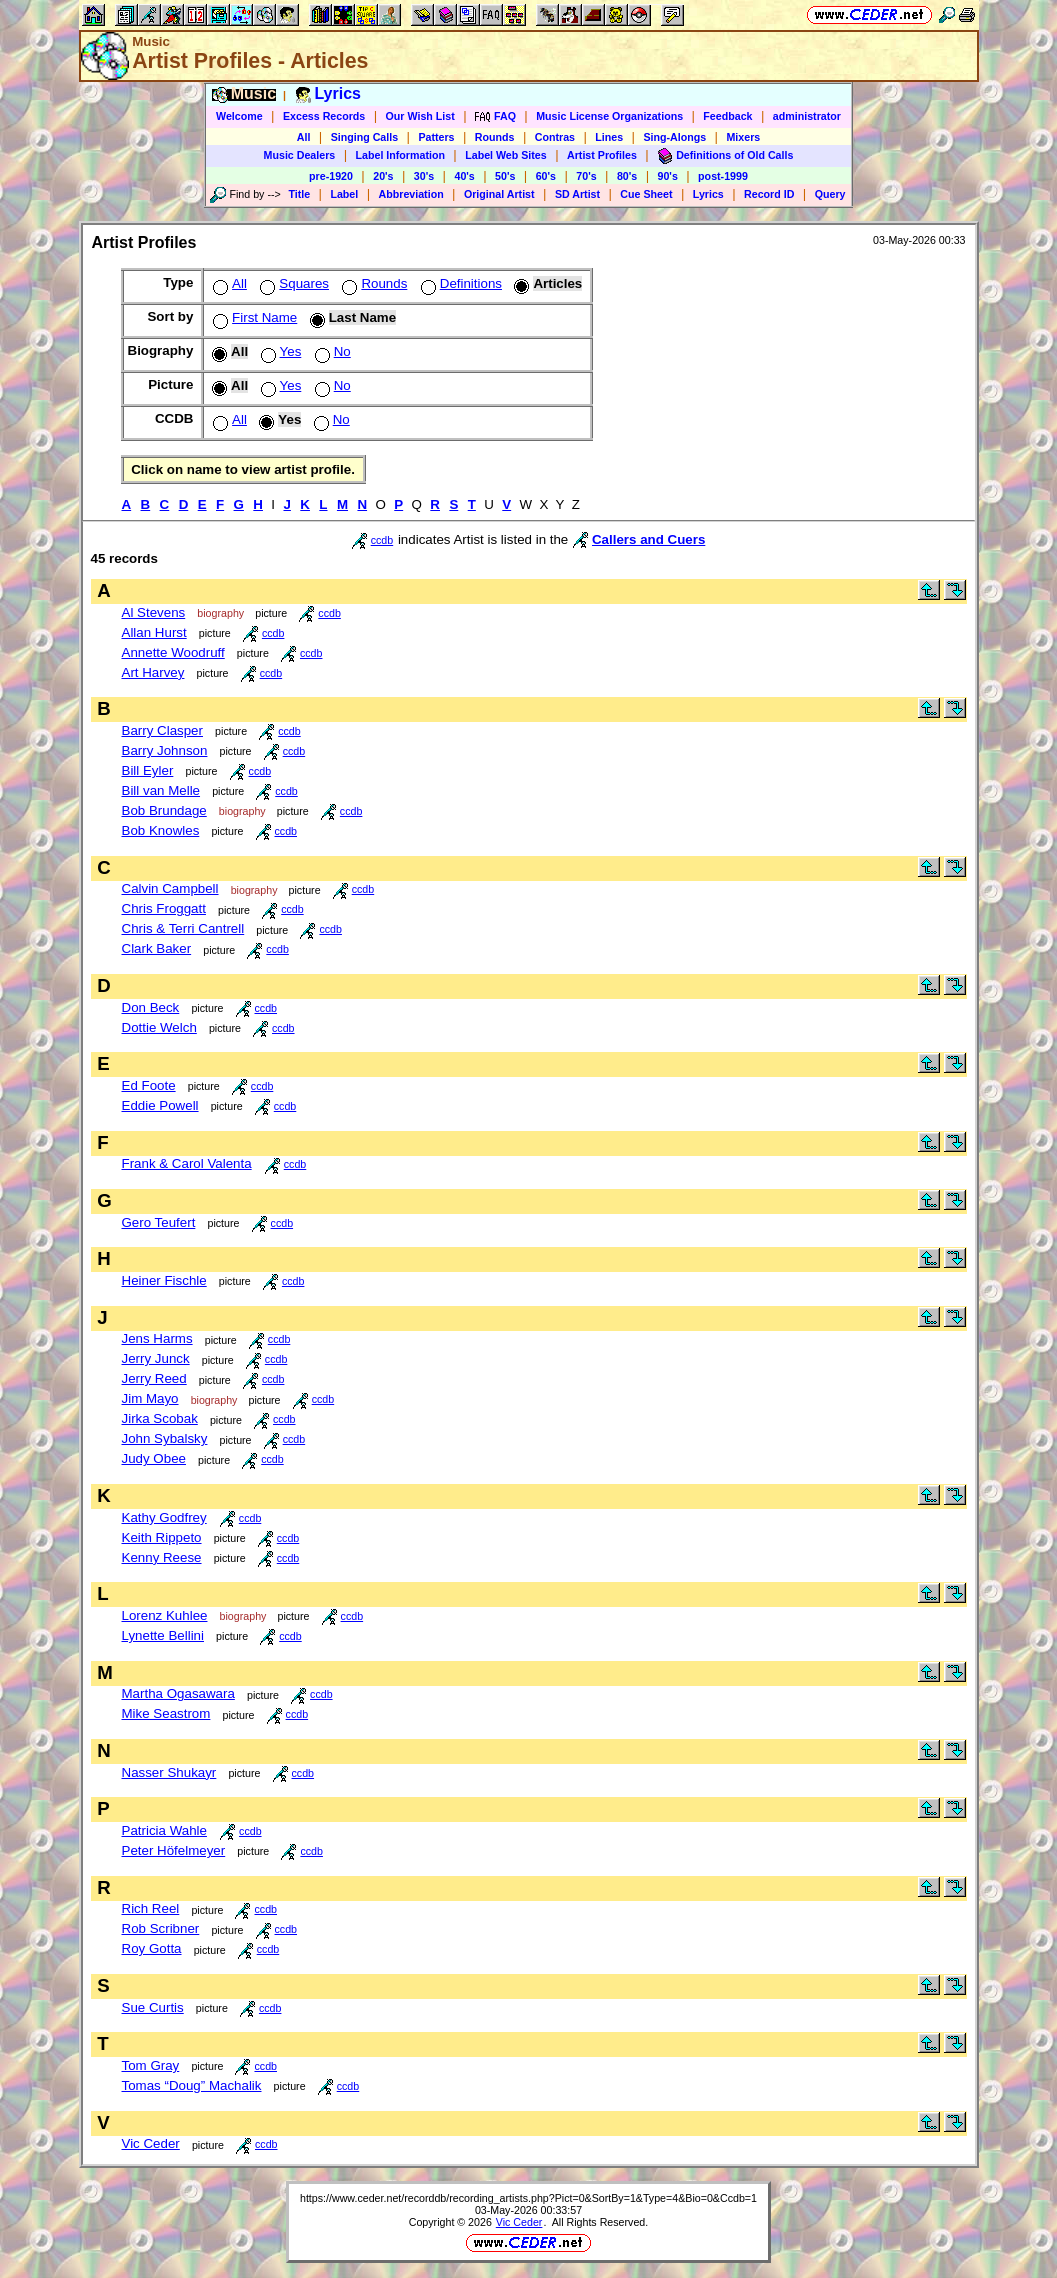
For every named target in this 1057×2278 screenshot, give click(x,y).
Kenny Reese (162, 1557)
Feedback (727, 116)
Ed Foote (149, 1085)
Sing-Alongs (674, 137)
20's (383, 176)
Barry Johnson (165, 750)
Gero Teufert (159, 1222)
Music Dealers (300, 155)
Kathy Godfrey (164, 1517)
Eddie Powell (160, 1105)
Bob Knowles (161, 830)
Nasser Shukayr (169, 1772)
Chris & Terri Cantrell (183, 928)
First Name (253, 317)
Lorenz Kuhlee (165, 1615)
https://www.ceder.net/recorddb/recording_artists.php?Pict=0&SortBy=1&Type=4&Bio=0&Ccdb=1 (528, 2198)
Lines (609, 137)
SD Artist (577, 194)
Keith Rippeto (162, 1537)
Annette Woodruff (173, 652)
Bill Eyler (148, 770)
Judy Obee (154, 1458)
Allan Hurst (154, 632)
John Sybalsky (165, 1438)
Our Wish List (420, 116)
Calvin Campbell (170, 888)
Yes (279, 351)
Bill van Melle (161, 790)
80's (627, 176)
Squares (292, 283)
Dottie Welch (159, 1027)
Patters (436, 137)
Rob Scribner (161, 1928)
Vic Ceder (151, 2143)
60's (546, 176)
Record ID (769, 194)
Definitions (459, 283)
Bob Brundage (164, 810)
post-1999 (723, 176)
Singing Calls (365, 137)
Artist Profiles (602, 155)
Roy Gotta (152, 1948)
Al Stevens (154, 612)
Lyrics (708, 194)
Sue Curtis (153, 2007)
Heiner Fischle (164, 1280)
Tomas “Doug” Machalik (192, 2085)
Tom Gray (151, 2065)
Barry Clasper (162, 730)
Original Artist (499, 194)
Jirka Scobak (160, 1418)
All (304, 137)
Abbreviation (411, 194)
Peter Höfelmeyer (174, 1850)
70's (586, 176)
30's (424, 176)
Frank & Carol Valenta (187, 1163)
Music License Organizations (609, 116)
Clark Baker (157, 948)
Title (299, 194)
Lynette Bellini (163, 1635)
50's (505, 176)
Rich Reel (151, 1908)
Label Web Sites (506, 155)
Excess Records (324, 116)
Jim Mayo (150, 1398)
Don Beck (151, 1007)
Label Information (400, 155)
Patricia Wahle (164, 1830)
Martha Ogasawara (178, 1693)
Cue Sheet (646, 194)
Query (830, 194)
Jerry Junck (156, 1358)
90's (668, 176)
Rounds (495, 137)
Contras (555, 137)
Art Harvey (153, 672)
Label (344, 194)
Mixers (743, 137)
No (331, 351)
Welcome (239, 116)
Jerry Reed (154, 1378)
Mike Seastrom (166, 1713)
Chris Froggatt (164, 908)
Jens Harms (157, 1338)
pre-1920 (331, 176)
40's (464, 176)
